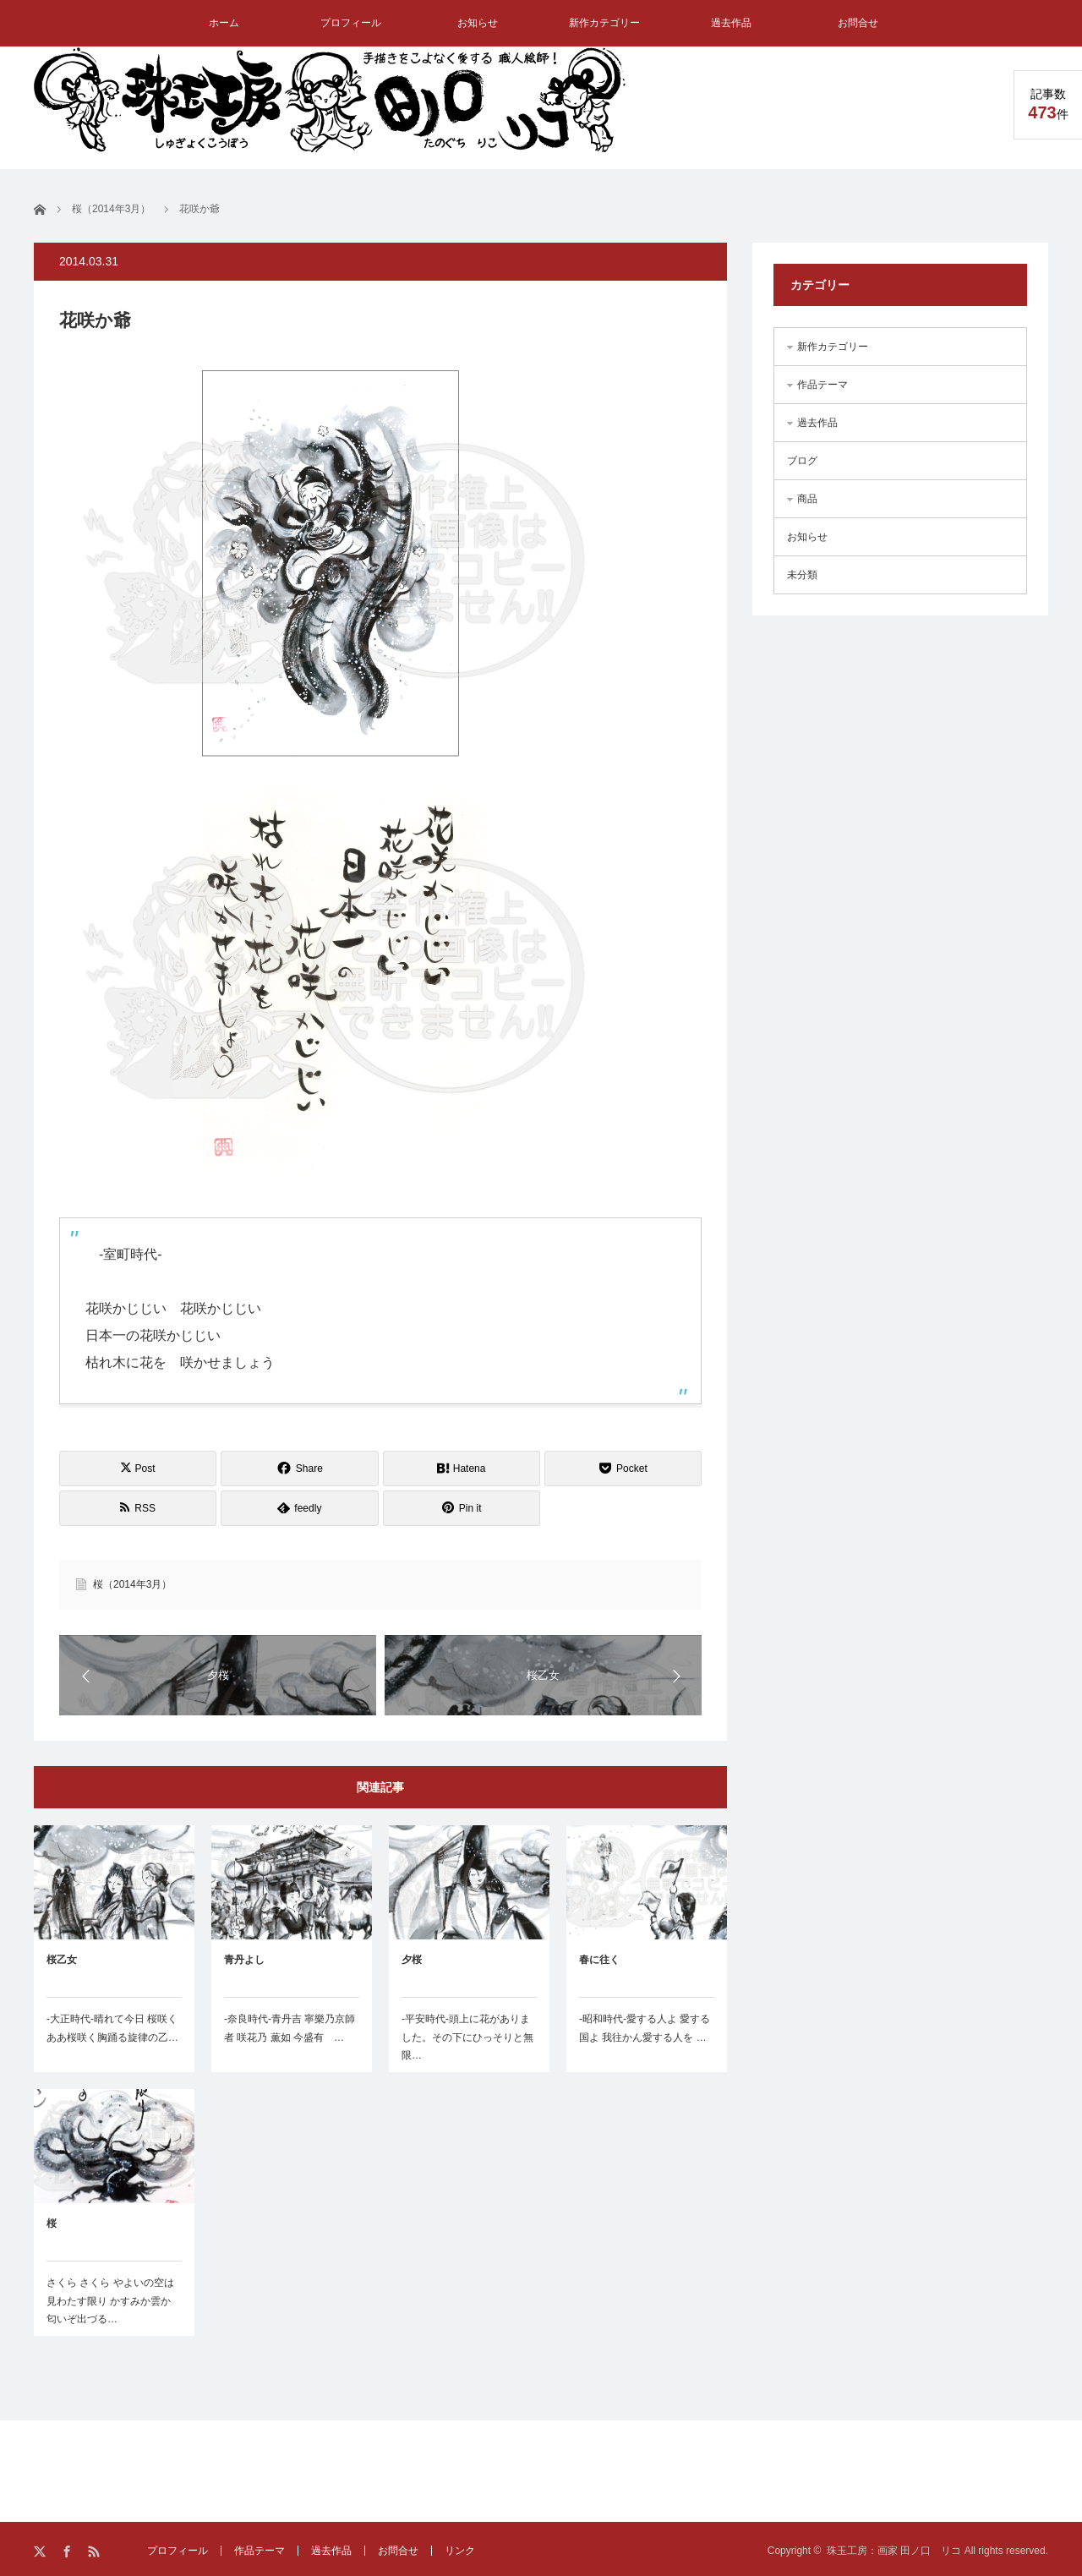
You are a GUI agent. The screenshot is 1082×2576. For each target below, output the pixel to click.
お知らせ (477, 23)
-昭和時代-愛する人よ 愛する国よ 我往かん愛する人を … (644, 2028)
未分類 (802, 575)
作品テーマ (822, 385)
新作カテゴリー (604, 23)
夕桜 (412, 1960)
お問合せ (858, 23)
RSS (95, 2552)
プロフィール (350, 23)
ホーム (224, 23)
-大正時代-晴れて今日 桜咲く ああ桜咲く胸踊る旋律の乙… (112, 2028)
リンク (460, 2551)
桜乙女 (61, 1960)
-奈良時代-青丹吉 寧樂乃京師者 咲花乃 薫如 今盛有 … (289, 2028)
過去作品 (731, 23)
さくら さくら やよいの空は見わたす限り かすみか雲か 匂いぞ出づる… (110, 2301)
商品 (807, 499)
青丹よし (244, 1960)
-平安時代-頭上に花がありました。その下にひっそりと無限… (467, 2037)
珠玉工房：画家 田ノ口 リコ (894, 2551)
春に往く (599, 1960)
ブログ (802, 461)
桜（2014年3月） (132, 1584)
